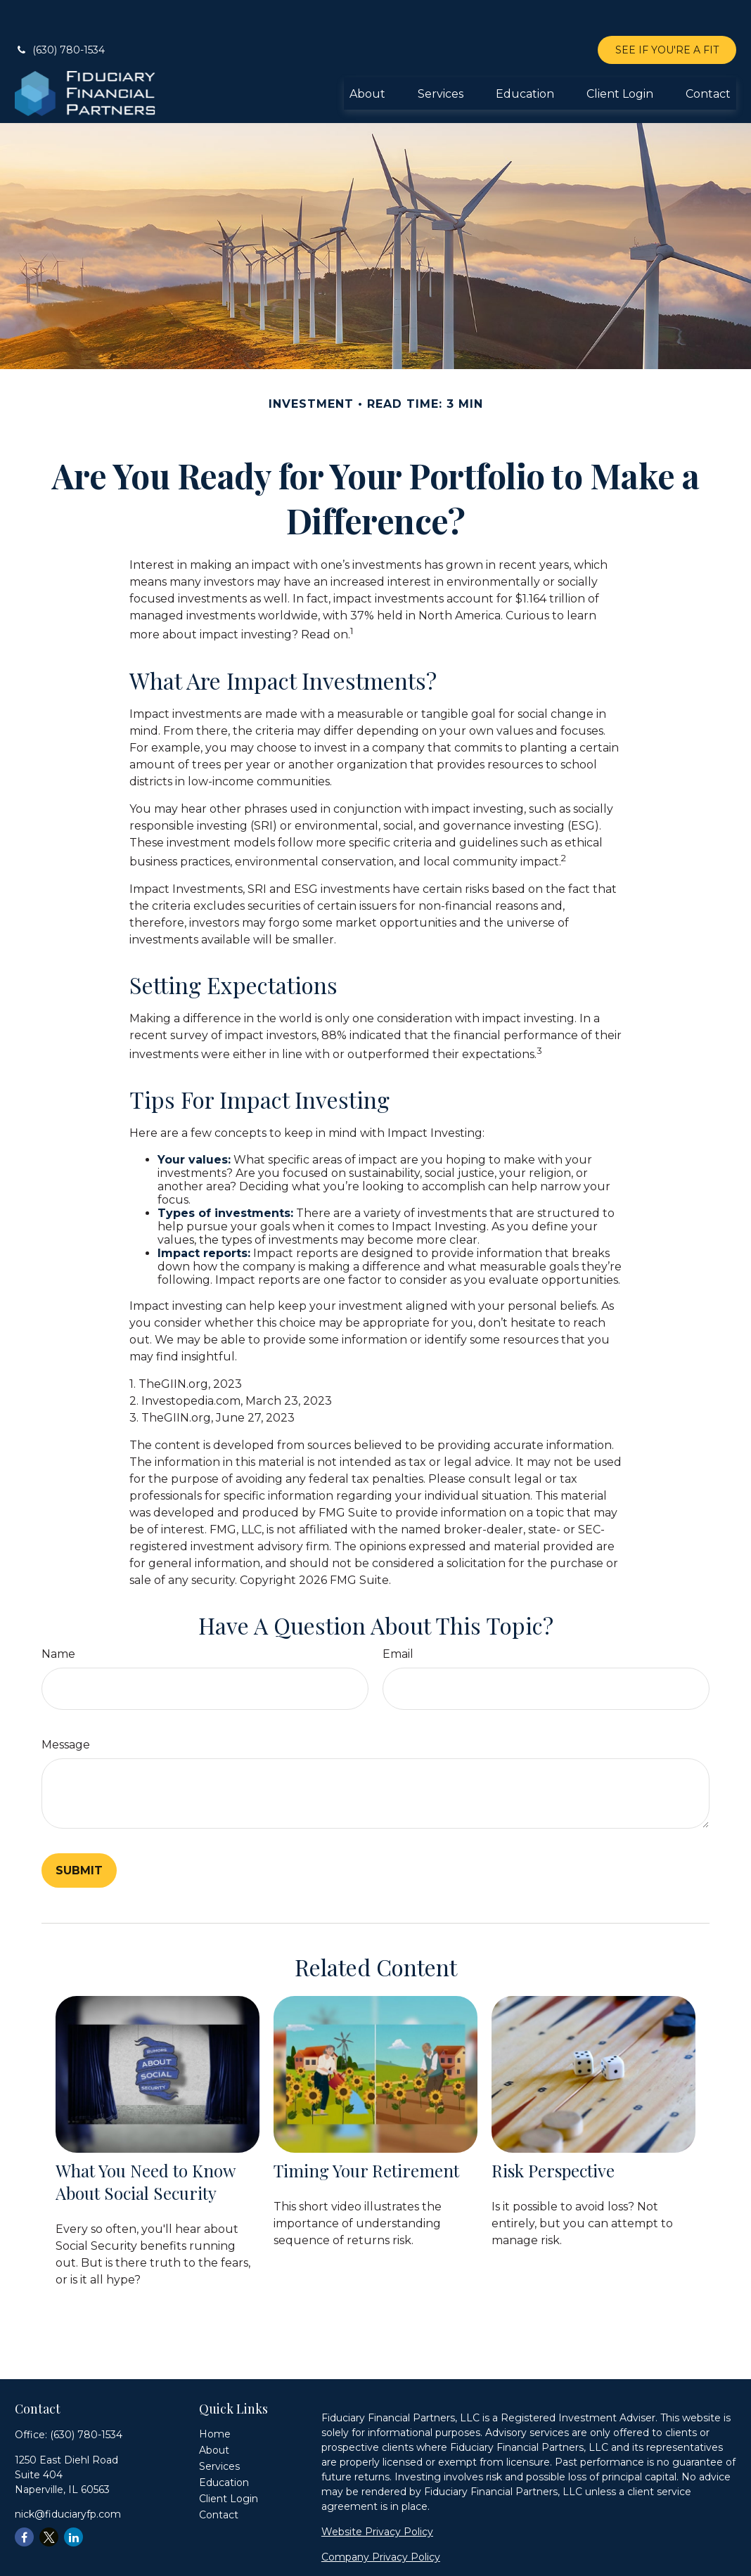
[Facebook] (24, 2501)
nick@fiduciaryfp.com (68, 2478)
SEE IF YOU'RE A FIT (667, 14)
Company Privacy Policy (380, 2521)
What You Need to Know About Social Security (145, 2145)
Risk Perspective (553, 2134)
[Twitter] (48, 2501)
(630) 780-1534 (60, 14)
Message (65, 1708)
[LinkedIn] (73, 2501)
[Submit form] (79, 1834)
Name (58, 1618)
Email (398, 1618)
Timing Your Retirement (366, 2134)
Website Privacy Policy (377, 2496)
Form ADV (347, 2546)
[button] (367, 57)
